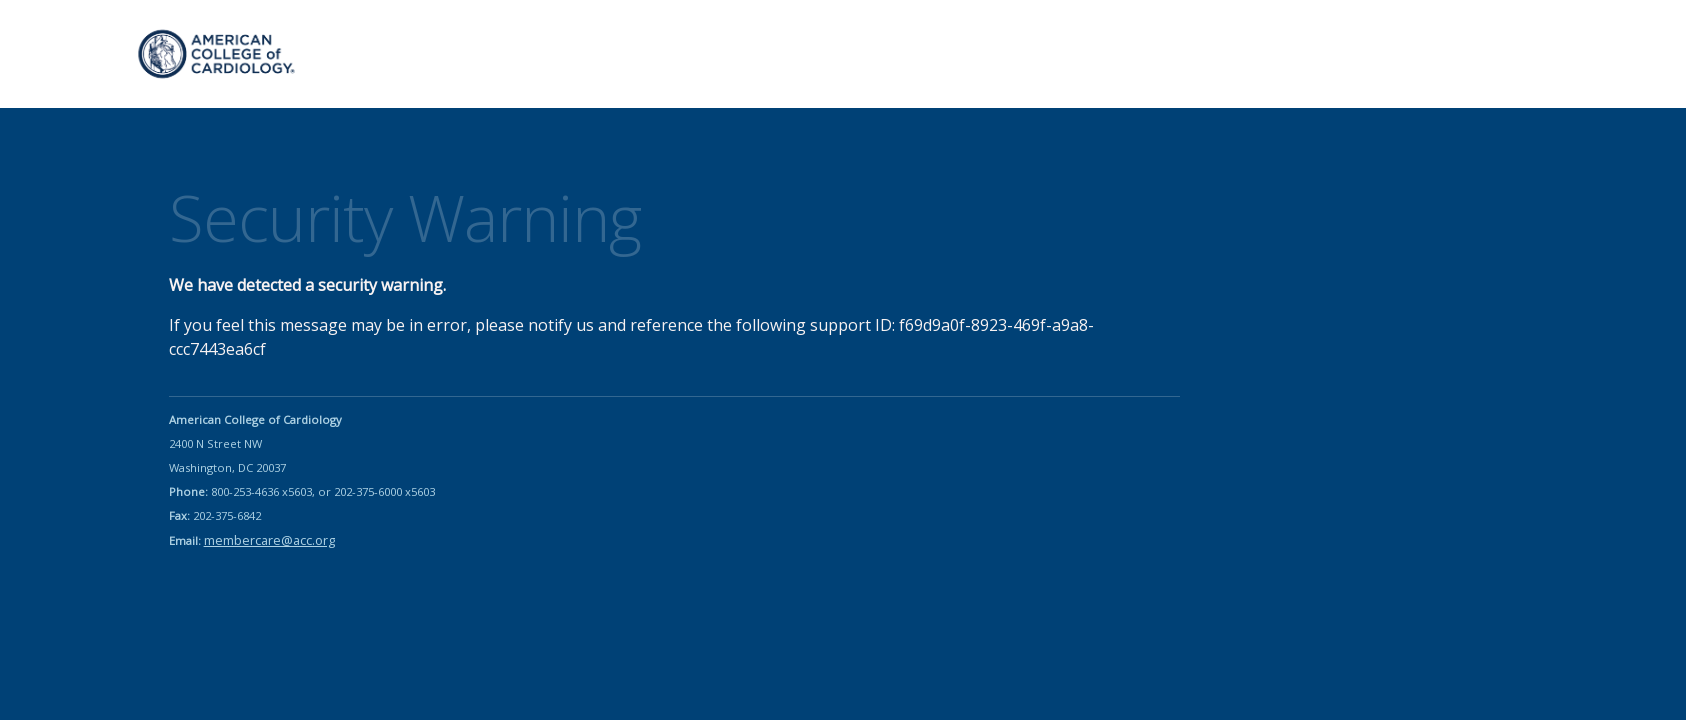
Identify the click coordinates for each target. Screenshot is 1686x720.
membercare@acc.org (269, 540)
